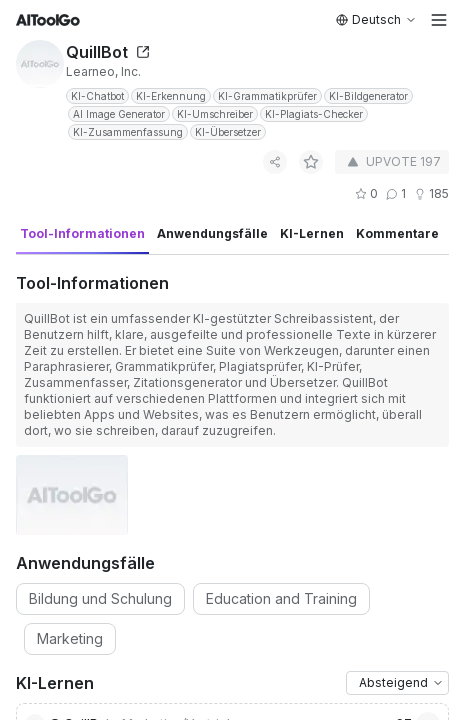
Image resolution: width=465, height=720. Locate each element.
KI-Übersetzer (228, 132)
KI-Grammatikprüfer (267, 96)
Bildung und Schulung (100, 598)
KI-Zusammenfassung (128, 132)
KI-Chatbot (97, 96)
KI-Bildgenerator (368, 96)
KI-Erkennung (171, 96)
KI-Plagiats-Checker (314, 114)
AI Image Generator (119, 114)
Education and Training (281, 598)
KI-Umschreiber (215, 114)
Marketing (70, 638)
